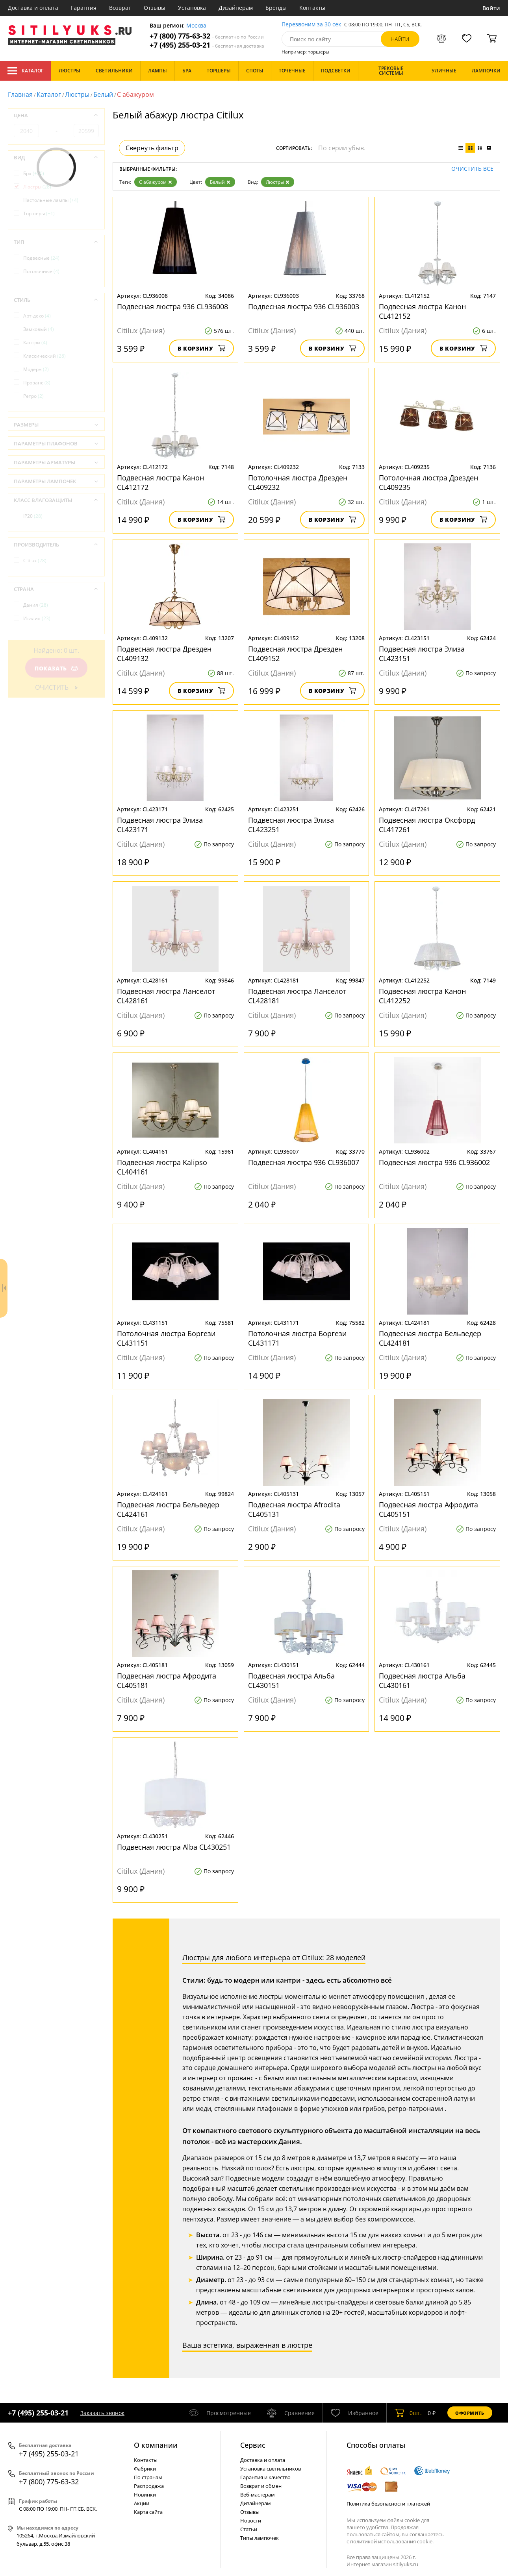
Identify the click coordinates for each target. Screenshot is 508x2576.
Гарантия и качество (265, 2477)
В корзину (201, 348)
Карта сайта (148, 2511)
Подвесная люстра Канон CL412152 (422, 311)
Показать (56, 668)
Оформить (469, 2413)
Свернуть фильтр (152, 148)
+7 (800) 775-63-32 (207, 36)
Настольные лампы (50, 200)
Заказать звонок (102, 2413)
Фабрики (145, 2468)
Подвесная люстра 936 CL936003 (303, 306)
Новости (250, 2520)
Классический (44, 356)
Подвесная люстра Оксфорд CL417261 (427, 824)
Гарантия (83, 7)
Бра (33, 173)
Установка (192, 7)
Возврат (120, 7)
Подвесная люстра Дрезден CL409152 (295, 653)
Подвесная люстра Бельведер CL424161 (168, 1509)
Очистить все (472, 169)
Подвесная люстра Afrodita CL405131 (294, 1509)
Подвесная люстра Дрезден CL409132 (164, 653)
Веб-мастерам (257, 2494)
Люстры (77, 94)
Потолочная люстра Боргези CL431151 (166, 1338)
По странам (148, 2477)
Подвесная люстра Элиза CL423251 (291, 824)
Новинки (145, 2494)
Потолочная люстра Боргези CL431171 (297, 1338)
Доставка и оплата (33, 7)
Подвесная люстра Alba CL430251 (174, 1847)
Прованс (36, 382)
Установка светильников (270, 2468)
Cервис (252, 2445)
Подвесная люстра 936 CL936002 (434, 1162)
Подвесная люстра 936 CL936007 (303, 1162)
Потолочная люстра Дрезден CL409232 (297, 482)
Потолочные (41, 271)
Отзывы (154, 7)
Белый (103, 94)
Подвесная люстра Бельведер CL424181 (430, 1338)
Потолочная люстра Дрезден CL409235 (428, 482)
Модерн (36, 369)
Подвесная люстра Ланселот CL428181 (297, 995)
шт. (408, 2412)
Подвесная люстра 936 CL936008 (172, 306)
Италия (36, 618)
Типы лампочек (259, 2537)
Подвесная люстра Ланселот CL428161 (166, 995)
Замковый (38, 329)
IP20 (33, 516)
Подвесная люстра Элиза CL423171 (160, 824)
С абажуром (155, 182)
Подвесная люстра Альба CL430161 (422, 1680)
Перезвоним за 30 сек (311, 24)
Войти (491, 8)
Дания (35, 605)
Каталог (25, 71)
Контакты (312, 7)
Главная (20, 94)
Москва (196, 25)
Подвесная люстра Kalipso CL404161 (162, 1167)
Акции (141, 2503)
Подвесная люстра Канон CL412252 (422, 995)
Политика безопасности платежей (388, 2503)
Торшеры (39, 213)
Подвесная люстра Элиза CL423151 (422, 653)
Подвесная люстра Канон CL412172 (160, 482)
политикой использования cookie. (392, 2541)
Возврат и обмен (261, 2485)
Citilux (34, 560)
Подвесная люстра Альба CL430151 (291, 1680)
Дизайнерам (236, 7)
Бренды (276, 7)
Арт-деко (37, 315)
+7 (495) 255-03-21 (207, 45)
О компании (156, 2445)
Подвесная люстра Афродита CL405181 (166, 1680)
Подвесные (41, 258)
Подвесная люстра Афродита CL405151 (428, 1509)
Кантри (35, 342)
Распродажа (149, 2485)
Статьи (248, 2529)
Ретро (33, 396)
